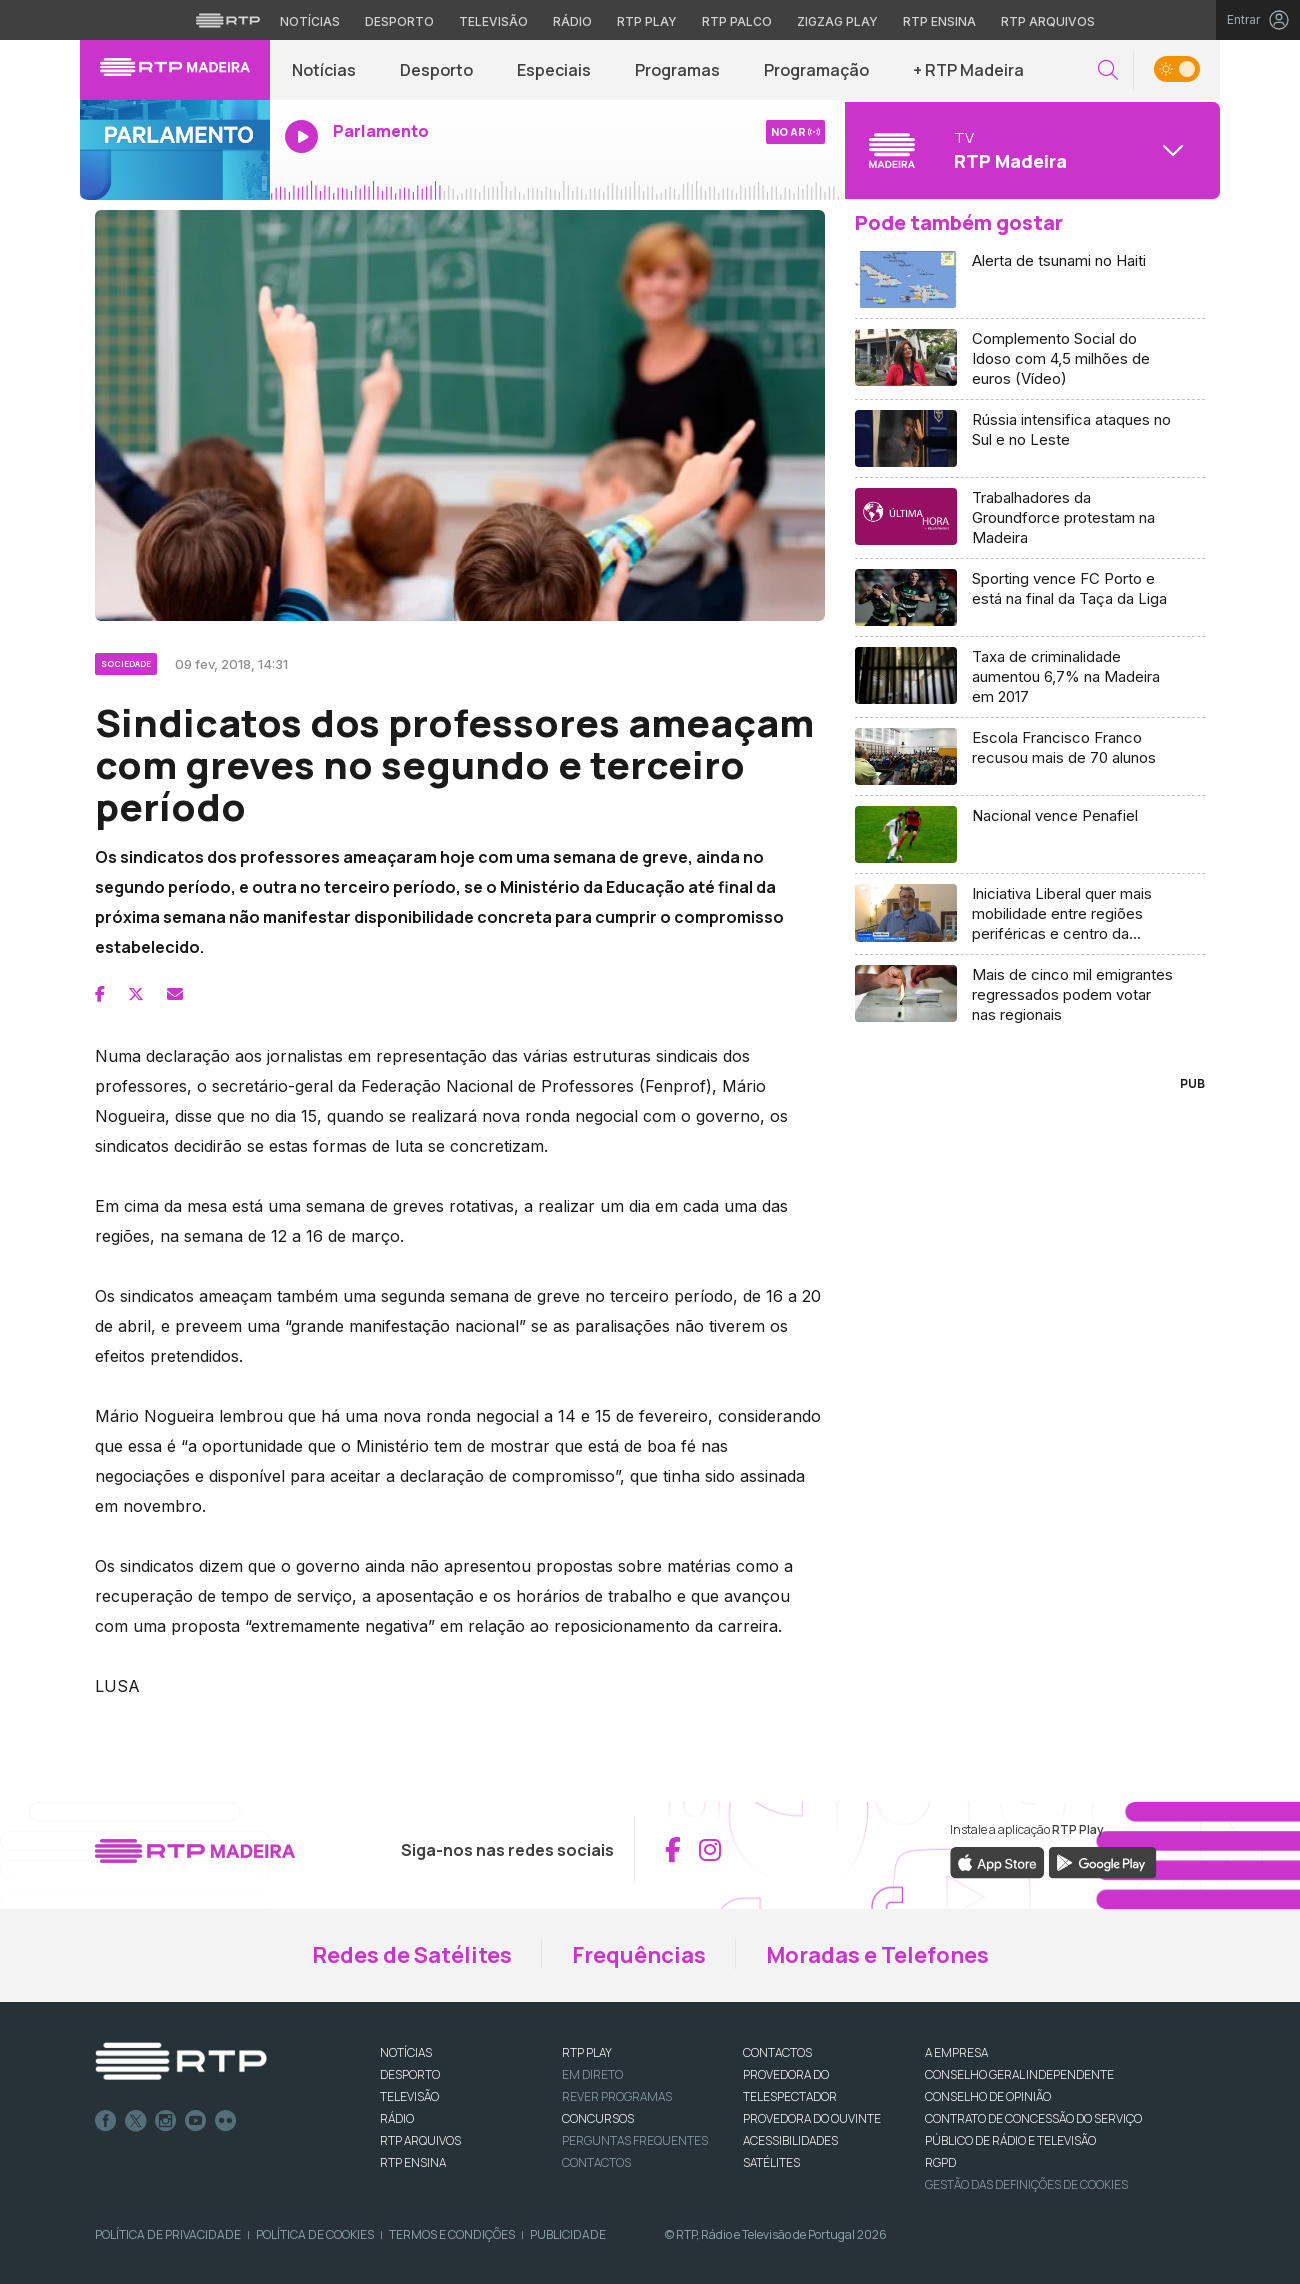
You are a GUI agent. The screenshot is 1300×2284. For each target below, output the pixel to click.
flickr (226, 2121)
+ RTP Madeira (968, 70)
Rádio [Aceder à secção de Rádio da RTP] (572, 21)
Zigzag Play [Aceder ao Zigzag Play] (837, 21)
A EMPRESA (956, 2052)
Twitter (136, 2121)
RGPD (940, 2162)
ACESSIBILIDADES (790, 2140)
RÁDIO (397, 2118)
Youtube (196, 2121)
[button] (1108, 70)
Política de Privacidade (168, 2234)
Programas (677, 70)
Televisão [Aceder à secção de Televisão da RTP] (493, 21)
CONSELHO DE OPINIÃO (988, 2096)
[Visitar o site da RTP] (228, 20)
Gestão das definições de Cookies (1026, 2184)
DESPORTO (410, 2074)
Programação (816, 70)
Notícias (324, 70)
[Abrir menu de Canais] (1030, 150)
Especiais (554, 70)
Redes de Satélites (412, 1955)
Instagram (166, 2121)
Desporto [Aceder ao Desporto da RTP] (399, 21)
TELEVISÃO (409, 2096)
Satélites (771, 2162)
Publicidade (568, 2234)
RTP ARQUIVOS (420, 2140)
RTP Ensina (413, 2162)
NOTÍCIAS (406, 2052)
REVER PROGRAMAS (617, 2096)
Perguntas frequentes (635, 2140)
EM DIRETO (592, 2074)
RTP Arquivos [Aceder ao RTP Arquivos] (1048, 21)
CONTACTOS (777, 2052)
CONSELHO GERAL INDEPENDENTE (1019, 2074)
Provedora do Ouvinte (812, 2118)
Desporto (436, 70)
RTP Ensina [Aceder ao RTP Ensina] (939, 21)
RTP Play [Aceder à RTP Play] (647, 21)
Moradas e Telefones (877, 1955)
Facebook (106, 2121)
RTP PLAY (587, 2052)
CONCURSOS (598, 2118)
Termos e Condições (452, 2234)
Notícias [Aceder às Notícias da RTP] (310, 21)
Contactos (596, 2162)
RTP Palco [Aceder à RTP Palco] (737, 21)
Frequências (639, 1955)
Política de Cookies (315, 2234)
